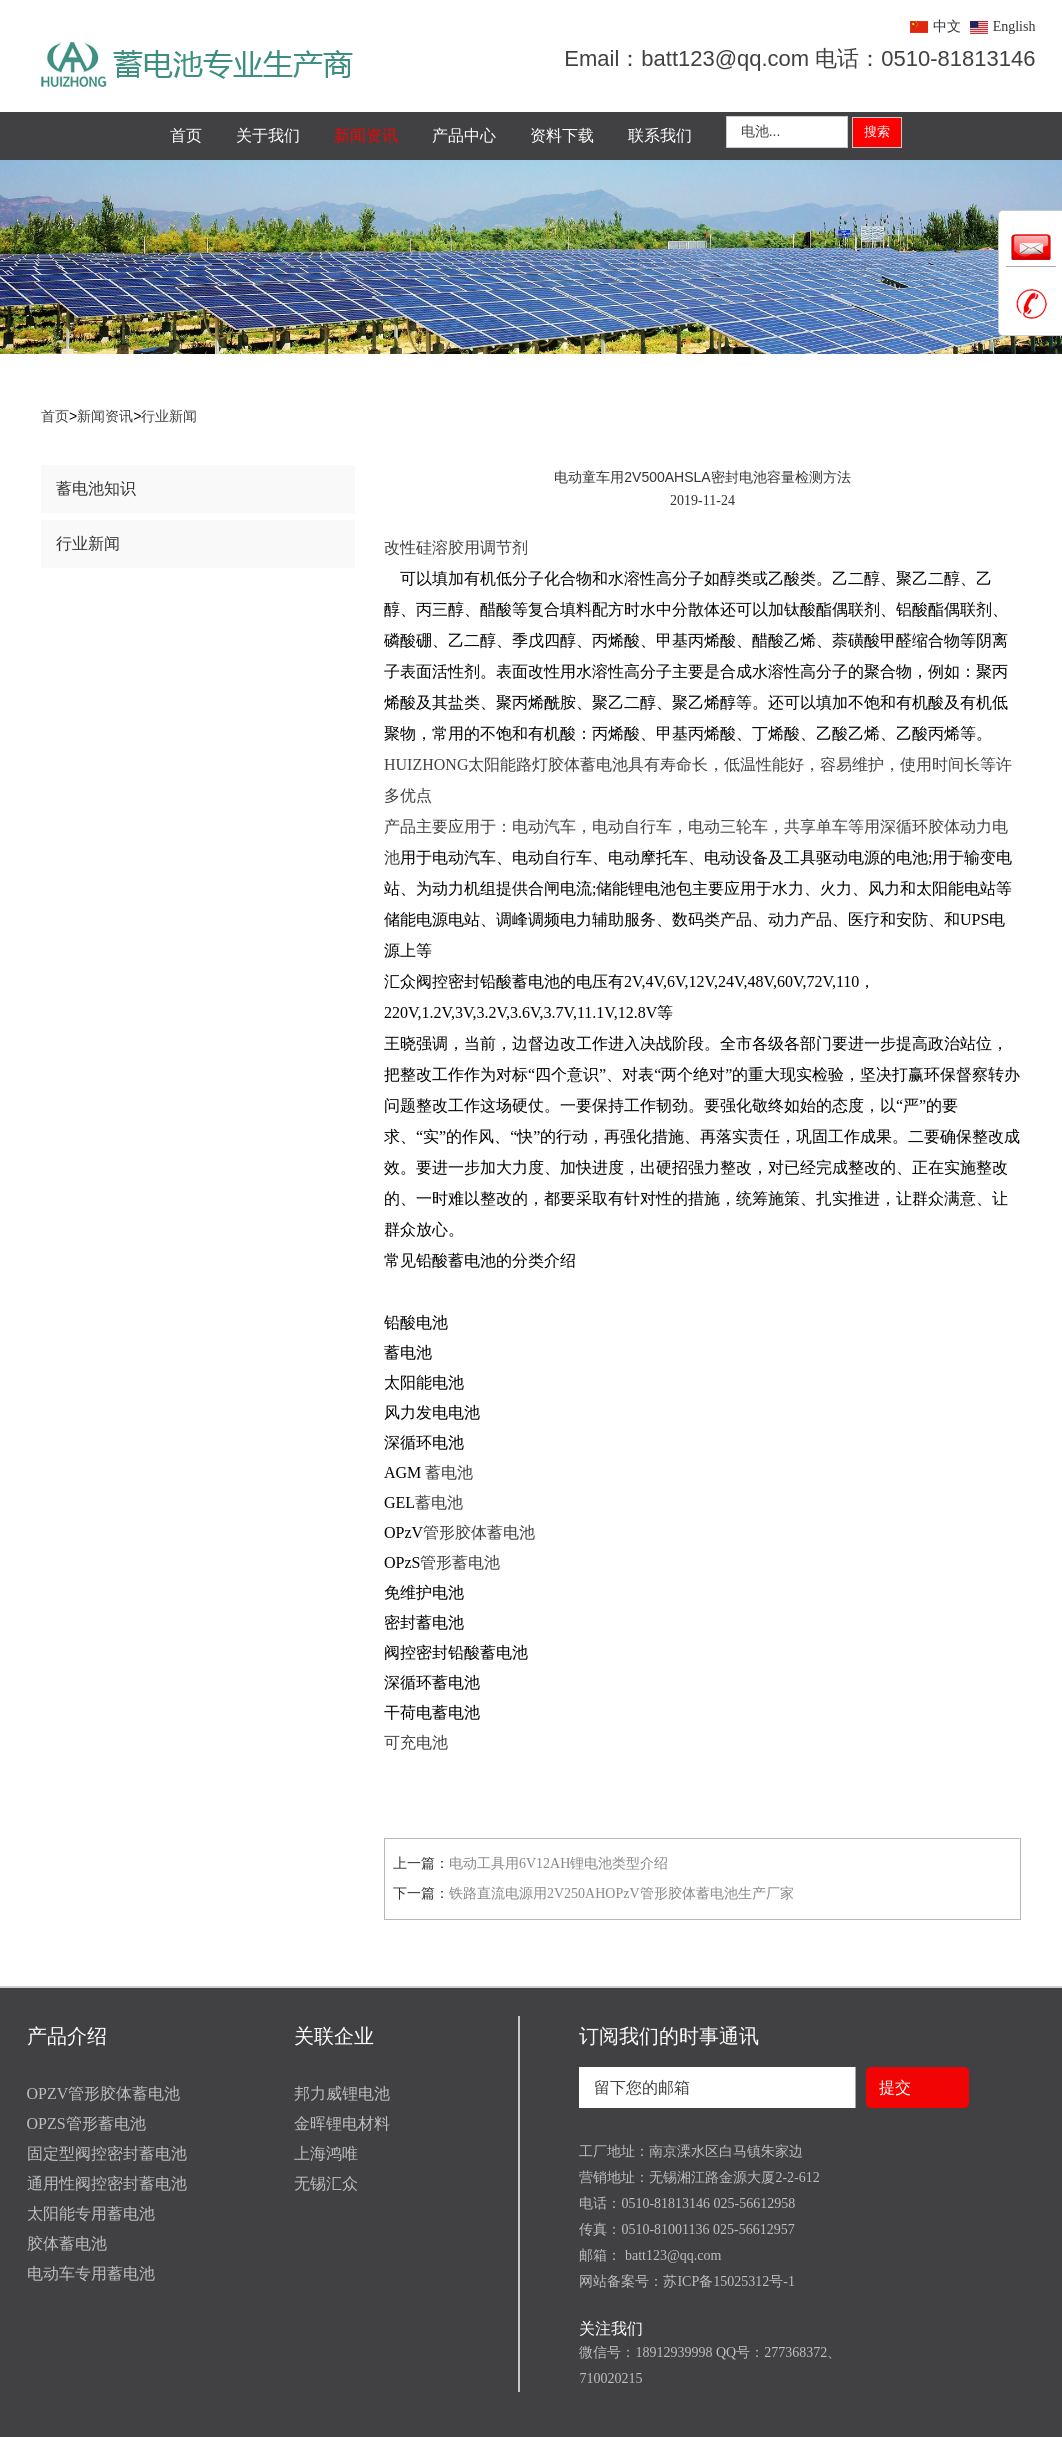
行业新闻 (169, 416)
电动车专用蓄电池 (91, 2273)
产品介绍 (67, 2036)
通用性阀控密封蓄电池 (107, 2183)
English (1014, 26)
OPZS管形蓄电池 (86, 2123)
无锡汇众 (326, 2183)
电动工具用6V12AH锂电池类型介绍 (558, 1863)
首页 (186, 135)
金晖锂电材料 (342, 2123)
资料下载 (562, 135)
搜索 (877, 131)
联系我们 (660, 135)
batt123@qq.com (671, 2255)
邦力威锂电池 (342, 2093)
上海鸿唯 (326, 2153)
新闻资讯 (366, 135)
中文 (947, 26)
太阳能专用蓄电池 (91, 2213)
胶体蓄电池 (67, 2243)
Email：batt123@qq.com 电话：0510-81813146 (799, 58)
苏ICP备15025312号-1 (728, 2281)
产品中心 (464, 135)
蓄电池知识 (96, 488)
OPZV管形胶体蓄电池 (104, 2093)
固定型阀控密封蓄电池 (107, 2153)
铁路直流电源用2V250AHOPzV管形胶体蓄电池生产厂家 (621, 1893)
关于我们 (268, 135)
